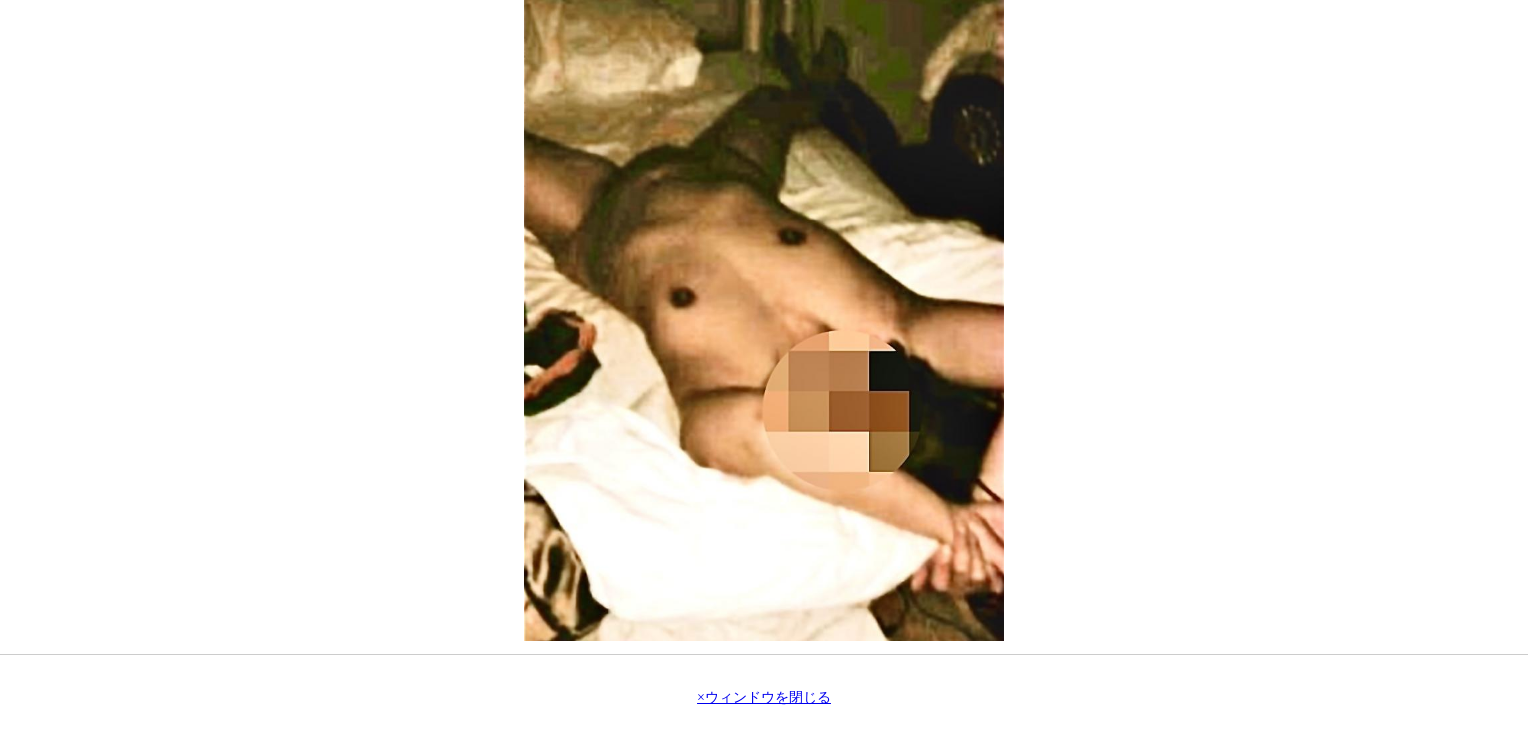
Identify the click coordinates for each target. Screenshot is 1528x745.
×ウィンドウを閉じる (764, 698)
